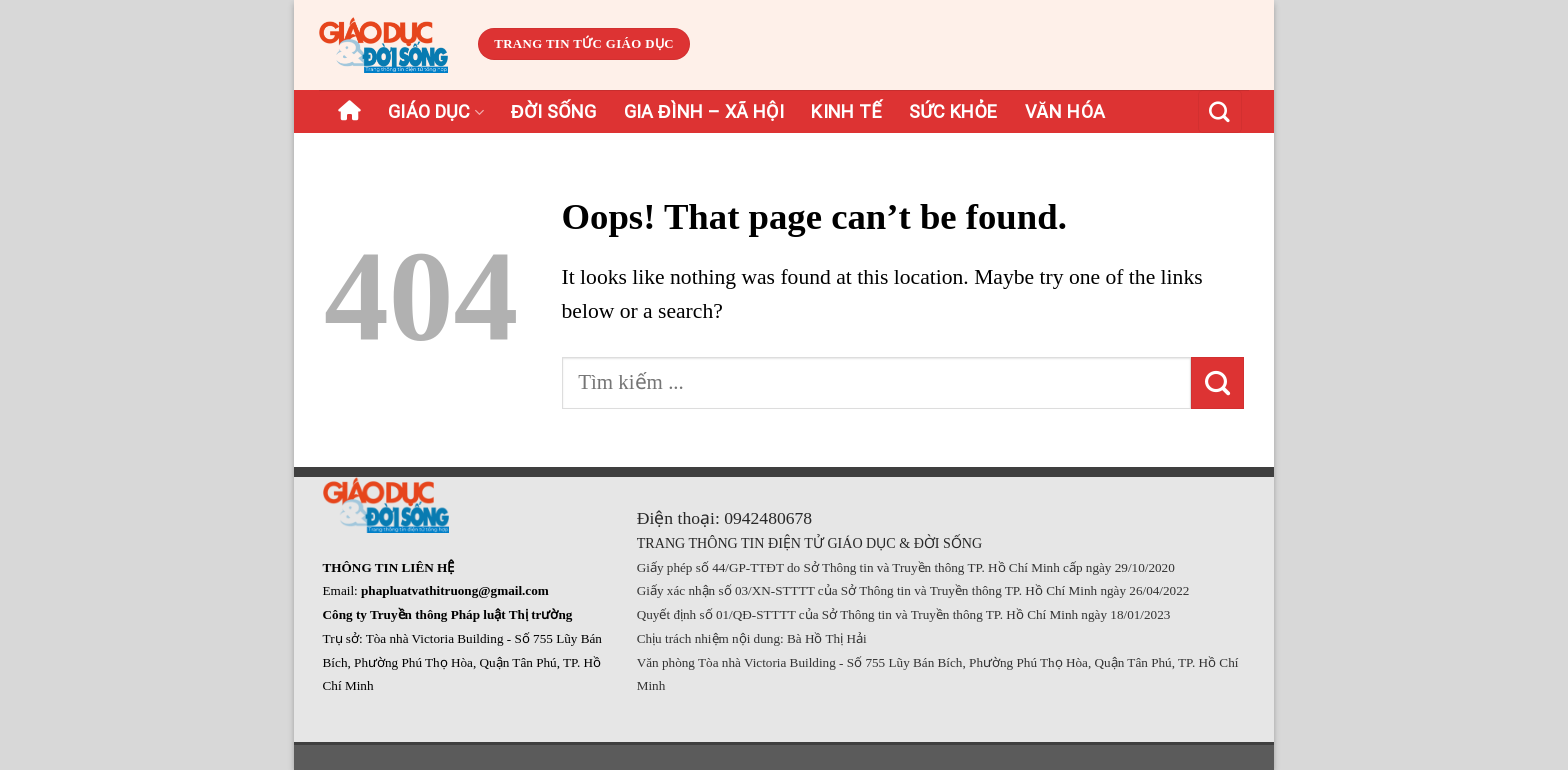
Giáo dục (436, 111)
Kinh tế (846, 111)
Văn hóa (1065, 111)
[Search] (1220, 111)
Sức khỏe (953, 111)
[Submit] (1217, 383)
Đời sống (554, 111)
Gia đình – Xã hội (704, 111)
